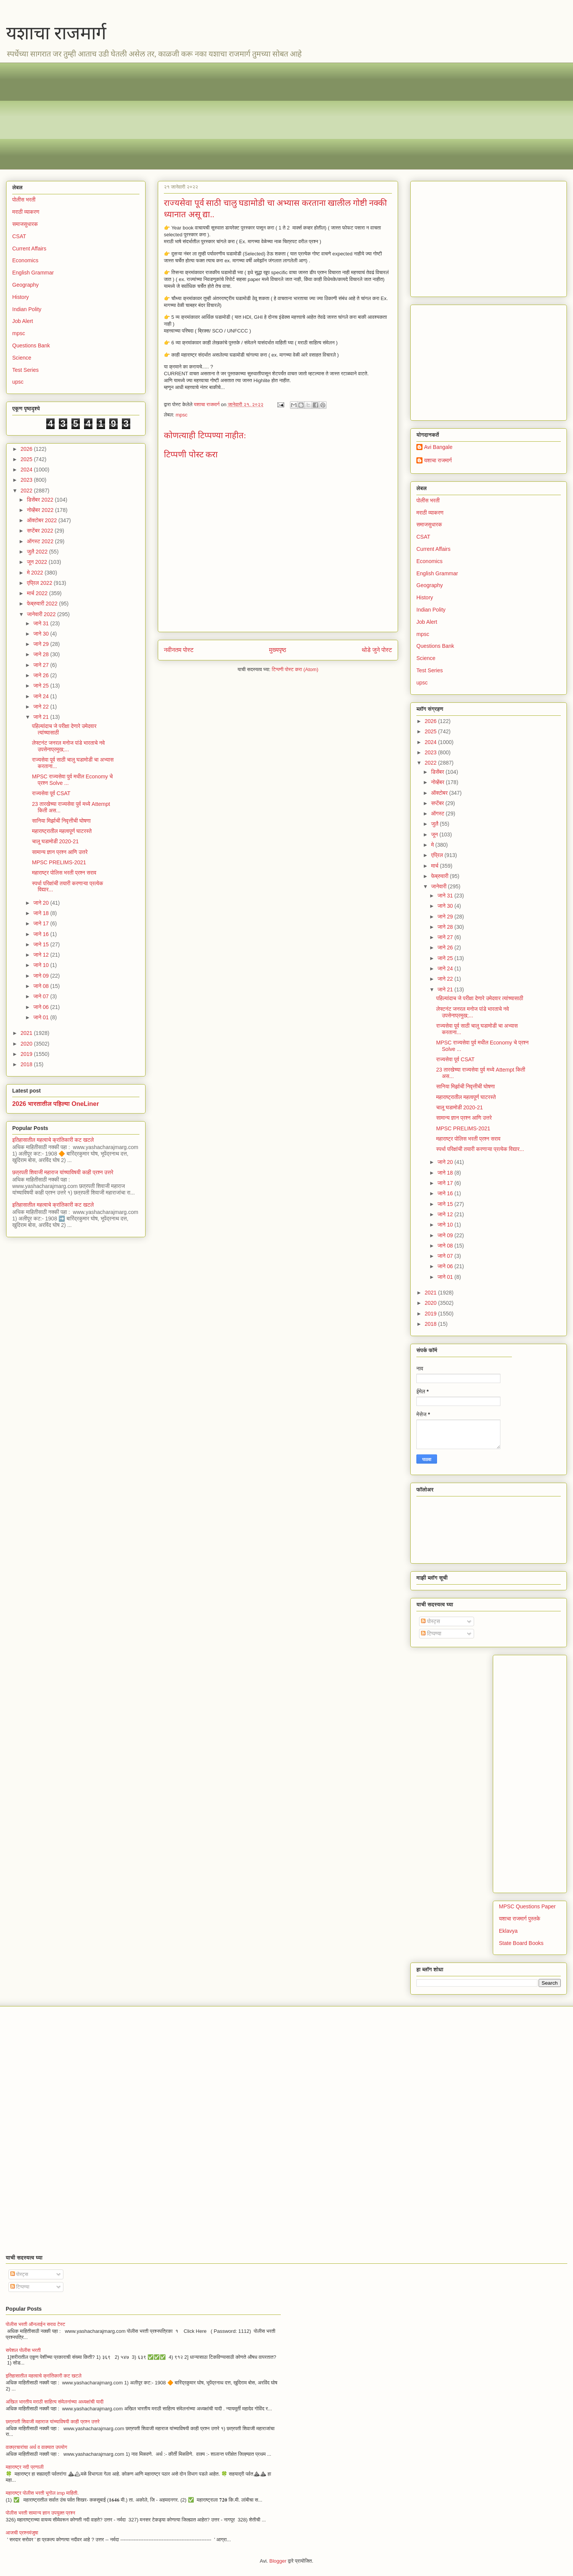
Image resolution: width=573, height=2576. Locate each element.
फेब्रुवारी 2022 (43, 603)
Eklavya (508, 1931)
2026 (27, 449)
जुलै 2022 (38, 552)
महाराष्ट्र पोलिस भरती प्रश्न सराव (64, 873)
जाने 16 (41, 934)
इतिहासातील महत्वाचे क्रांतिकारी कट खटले (53, 1140)
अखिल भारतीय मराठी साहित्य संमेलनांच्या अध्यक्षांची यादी (55, 2402)
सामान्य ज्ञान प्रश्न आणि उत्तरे (60, 852)
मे (433, 845)
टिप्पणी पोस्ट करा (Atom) (295, 669)
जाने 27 (41, 665)
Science (21, 358)
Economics (25, 260)
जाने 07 (41, 996)
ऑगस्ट (438, 813)
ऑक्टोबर (440, 793)
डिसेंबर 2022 (41, 500)
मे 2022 (35, 573)
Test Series (25, 370)
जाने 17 (41, 923)
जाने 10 (41, 965)
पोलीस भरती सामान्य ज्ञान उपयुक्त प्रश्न (40, 2513)
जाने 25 (41, 686)
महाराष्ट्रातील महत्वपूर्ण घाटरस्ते (62, 831)
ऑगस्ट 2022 (41, 541)
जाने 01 (41, 1017)
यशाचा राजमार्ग (56, 33)
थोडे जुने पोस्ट (377, 650)
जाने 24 (41, 696)
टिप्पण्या (431, 1633)
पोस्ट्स (430, 1621)
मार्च (435, 866)
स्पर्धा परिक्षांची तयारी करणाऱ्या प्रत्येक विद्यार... (480, 1149)
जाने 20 (41, 903)
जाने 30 (41, 634)
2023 (27, 480)
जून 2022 (38, 562)
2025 (27, 459)
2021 (27, 1033)
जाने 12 (41, 955)
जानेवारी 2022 (42, 614)
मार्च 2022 (38, 593)
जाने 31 (41, 623)
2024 (27, 469)
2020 (27, 1044)
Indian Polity (26, 309)
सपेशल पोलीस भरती (23, 2350)
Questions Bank (31, 345)
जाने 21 (41, 717)
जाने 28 (41, 654)
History (20, 297)
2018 (27, 1064)
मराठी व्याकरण (25, 212)
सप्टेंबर (438, 803)
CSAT (19, 236)
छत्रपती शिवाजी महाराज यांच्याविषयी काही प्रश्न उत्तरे (62, 1172)
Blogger (277, 2561)
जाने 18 (41, 913)
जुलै (435, 824)
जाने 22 (41, 707)
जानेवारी (439, 886)
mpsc (182, 415)
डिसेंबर (438, 772)
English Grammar (33, 273)
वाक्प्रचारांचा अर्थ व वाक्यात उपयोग (36, 2447)
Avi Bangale (438, 447)
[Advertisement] (241, 116)
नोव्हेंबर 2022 (41, 510)
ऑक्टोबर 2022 (42, 520)
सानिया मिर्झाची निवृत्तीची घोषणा (61, 821)
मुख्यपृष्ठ (277, 650)
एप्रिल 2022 (40, 583)
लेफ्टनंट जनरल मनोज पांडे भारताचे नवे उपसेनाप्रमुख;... (68, 746)
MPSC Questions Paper (527, 1906)
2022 (27, 490)
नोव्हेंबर (438, 782)
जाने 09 (41, 976)
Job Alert (22, 321)
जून (435, 834)
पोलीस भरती (24, 200)
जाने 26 (41, 675)
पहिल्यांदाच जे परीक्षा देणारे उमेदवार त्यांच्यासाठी (479, 998)
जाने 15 (41, 944)
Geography (25, 285)
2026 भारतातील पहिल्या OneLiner (55, 1103)
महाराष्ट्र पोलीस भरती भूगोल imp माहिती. (42, 2493)
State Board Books (521, 1943)
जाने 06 (41, 1007)
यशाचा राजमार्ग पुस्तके (519, 1919)
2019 (27, 1054)
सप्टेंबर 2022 (41, 531)
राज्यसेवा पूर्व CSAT (51, 793)
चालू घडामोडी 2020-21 (55, 841)
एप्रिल (437, 855)
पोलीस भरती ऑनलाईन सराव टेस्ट (35, 2324)
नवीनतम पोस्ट (179, 650)
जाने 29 (41, 644)
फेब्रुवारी (440, 876)
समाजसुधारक (25, 224)
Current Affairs (29, 248)
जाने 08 (41, 986)
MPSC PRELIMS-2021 (59, 862)
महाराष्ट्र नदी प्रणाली (25, 2467)
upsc (18, 382)
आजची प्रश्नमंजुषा (22, 2533)
